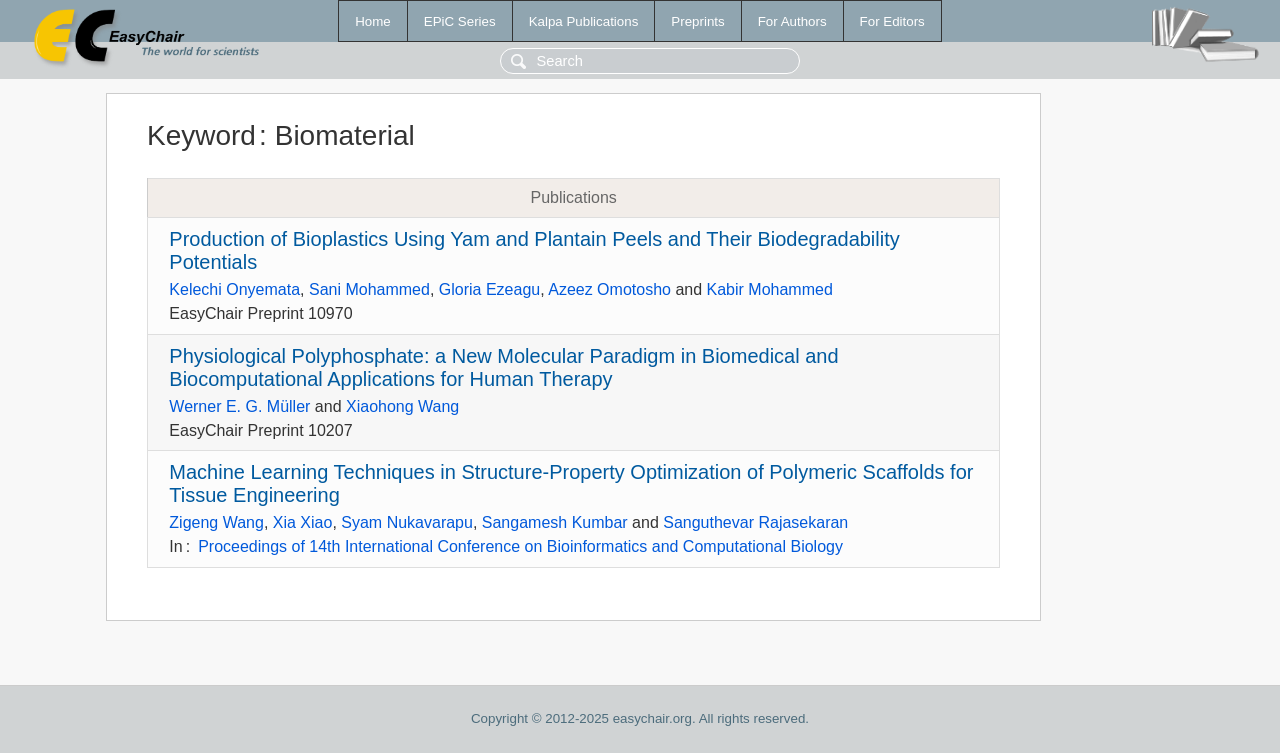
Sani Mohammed (369, 289)
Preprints (697, 21)
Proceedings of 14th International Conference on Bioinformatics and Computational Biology (520, 546)
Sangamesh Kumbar (555, 522)
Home (373, 21)
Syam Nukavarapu (407, 522)
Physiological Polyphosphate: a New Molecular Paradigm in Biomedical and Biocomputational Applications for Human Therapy (503, 367)
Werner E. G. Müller (239, 406)
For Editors (892, 21)
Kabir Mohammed (770, 289)
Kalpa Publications (584, 21)
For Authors (792, 21)
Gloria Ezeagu (489, 289)
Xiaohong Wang (402, 406)
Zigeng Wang (216, 522)
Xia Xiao (303, 522)
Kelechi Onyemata (234, 289)
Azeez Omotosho (609, 289)
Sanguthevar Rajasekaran (755, 522)
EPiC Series (460, 21)
